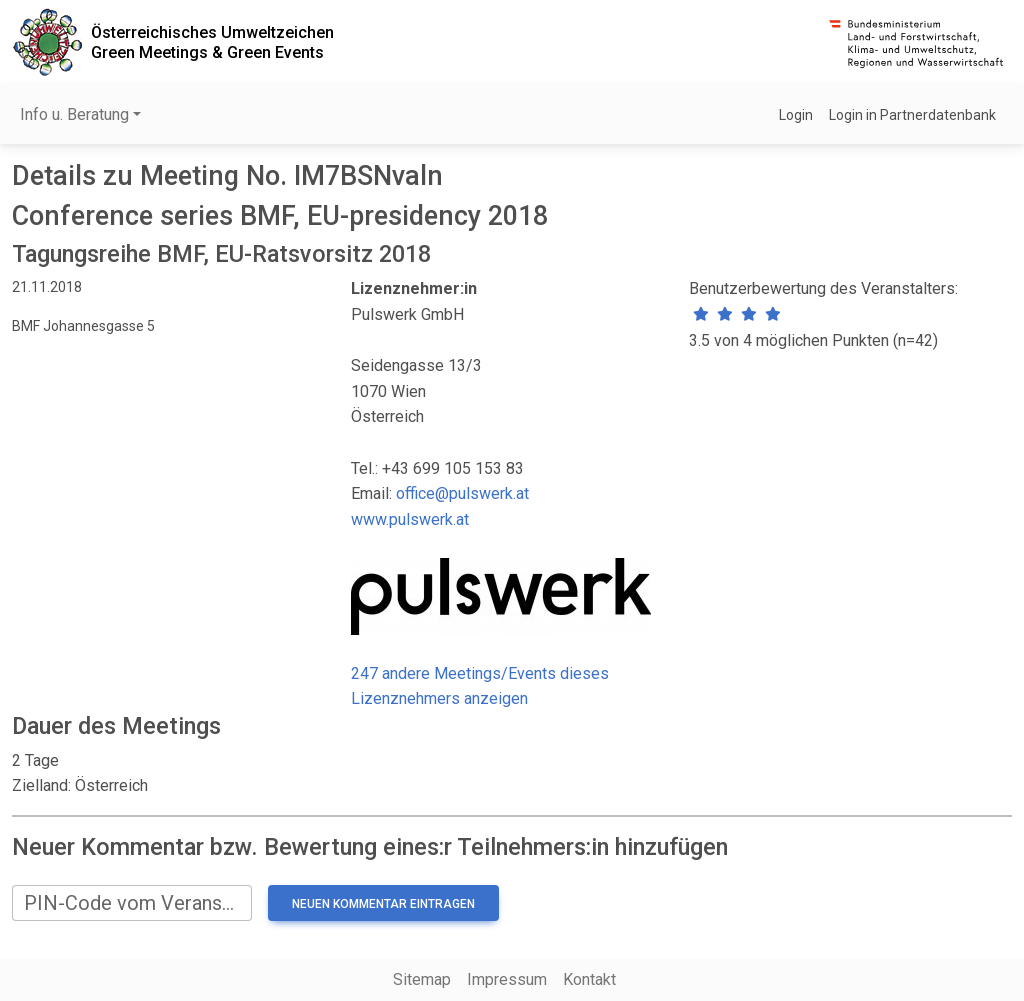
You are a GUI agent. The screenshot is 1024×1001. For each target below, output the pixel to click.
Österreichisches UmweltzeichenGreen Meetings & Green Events (212, 42)
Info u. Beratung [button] (74, 114)
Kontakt (589, 979)
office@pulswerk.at (462, 493)
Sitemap (422, 979)
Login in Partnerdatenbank (912, 115)
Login (796, 115)
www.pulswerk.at (410, 519)
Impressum (507, 979)
